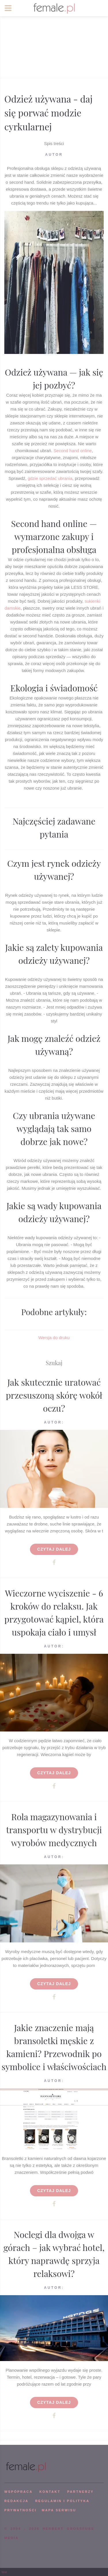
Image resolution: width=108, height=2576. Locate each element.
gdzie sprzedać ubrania (50, 478)
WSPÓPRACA (18, 2491)
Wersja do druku (54, 1337)
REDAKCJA (16, 2501)
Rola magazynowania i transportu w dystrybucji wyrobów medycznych (54, 1830)
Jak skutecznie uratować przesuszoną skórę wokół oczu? (54, 1395)
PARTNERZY (80, 2491)
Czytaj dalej (54, 1549)
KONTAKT (49, 2491)
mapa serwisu (59, 2510)
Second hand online (73, 450)
